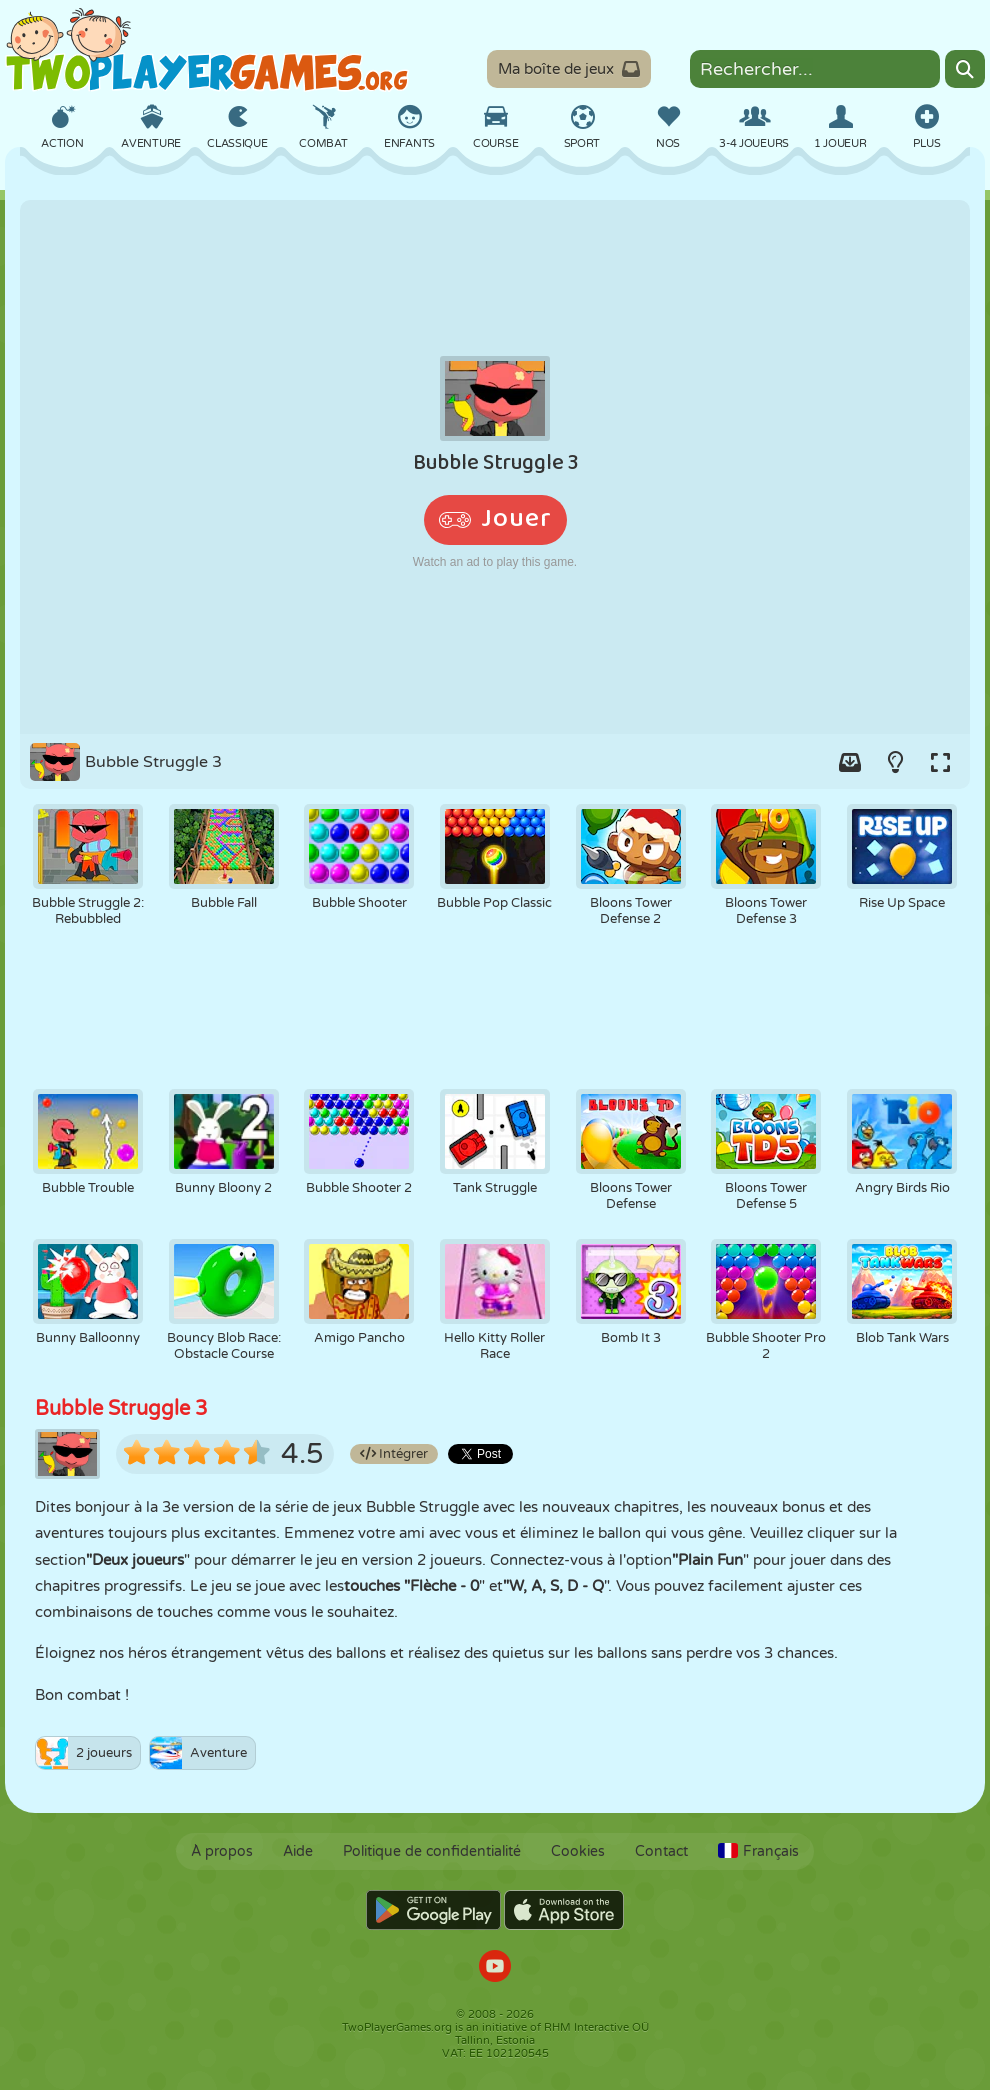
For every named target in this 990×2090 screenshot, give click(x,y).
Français (758, 1851)
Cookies (578, 1851)
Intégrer (394, 1454)
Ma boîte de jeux (569, 69)
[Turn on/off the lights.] (895, 762)
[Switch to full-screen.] (940, 762)
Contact (661, 1851)
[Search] (965, 69)
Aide (298, 1851)
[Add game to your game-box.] (850, 762)
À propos (222, 1851)
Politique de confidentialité (432, 1851)
